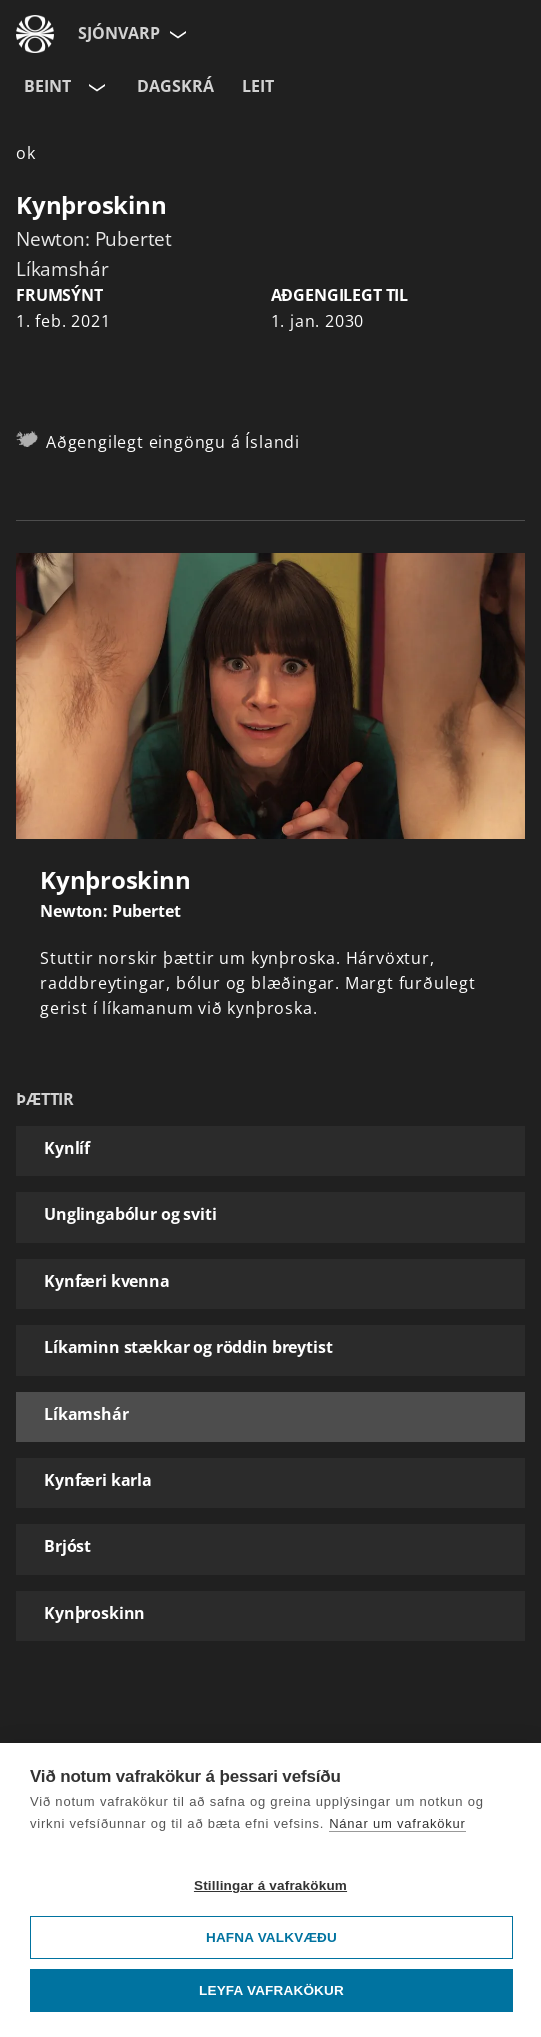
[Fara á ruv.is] (35, 34)
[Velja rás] (95, 87)
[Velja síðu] (176, 34)
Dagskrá (175, 86)
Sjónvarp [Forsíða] (119, 33)
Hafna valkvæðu (271, 1937)
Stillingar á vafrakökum (270, 1885)
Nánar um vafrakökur (397, 1823)
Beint (47, 86)
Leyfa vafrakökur (271, 1990)
